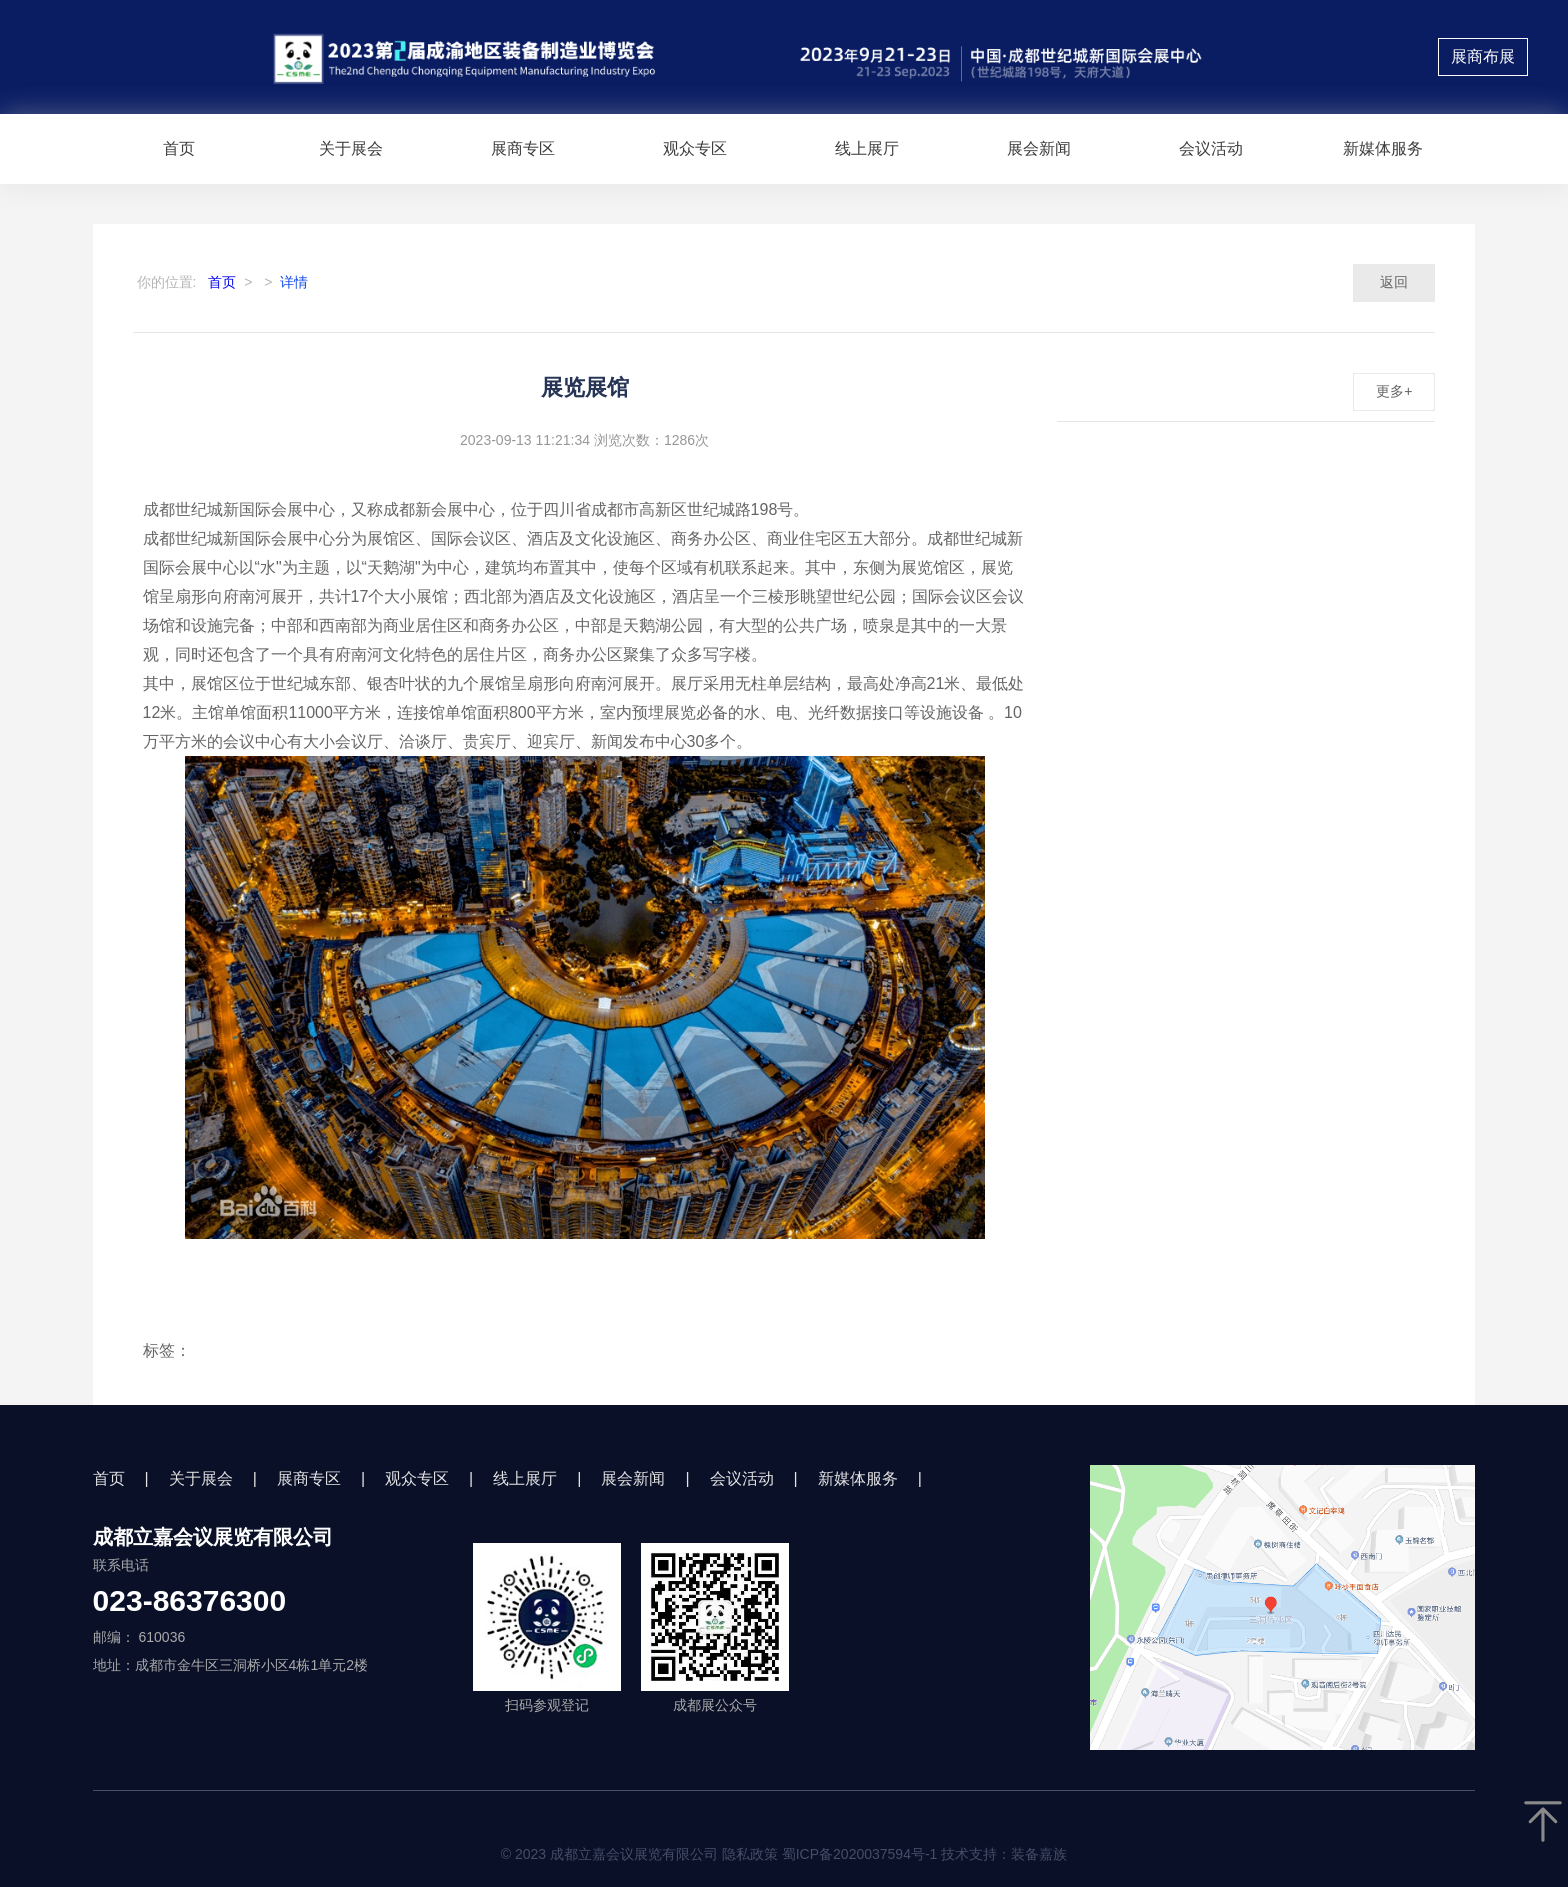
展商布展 (1483, 56)
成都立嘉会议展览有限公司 (213, 1537)
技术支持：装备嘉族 (1004, 1854)
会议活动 (1211, 148)
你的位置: (167, 282)
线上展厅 (867, 148)
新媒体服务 (1383, 148)
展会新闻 (1039, 148)
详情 (294, 282)
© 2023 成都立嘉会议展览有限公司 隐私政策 (784, 1854)
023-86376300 (190, 1601)
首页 (179, 148)
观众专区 (695, 148)
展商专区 (523, 148)
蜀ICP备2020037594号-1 (860, 1854)
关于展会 (351, 148)
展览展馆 (585, 387)
